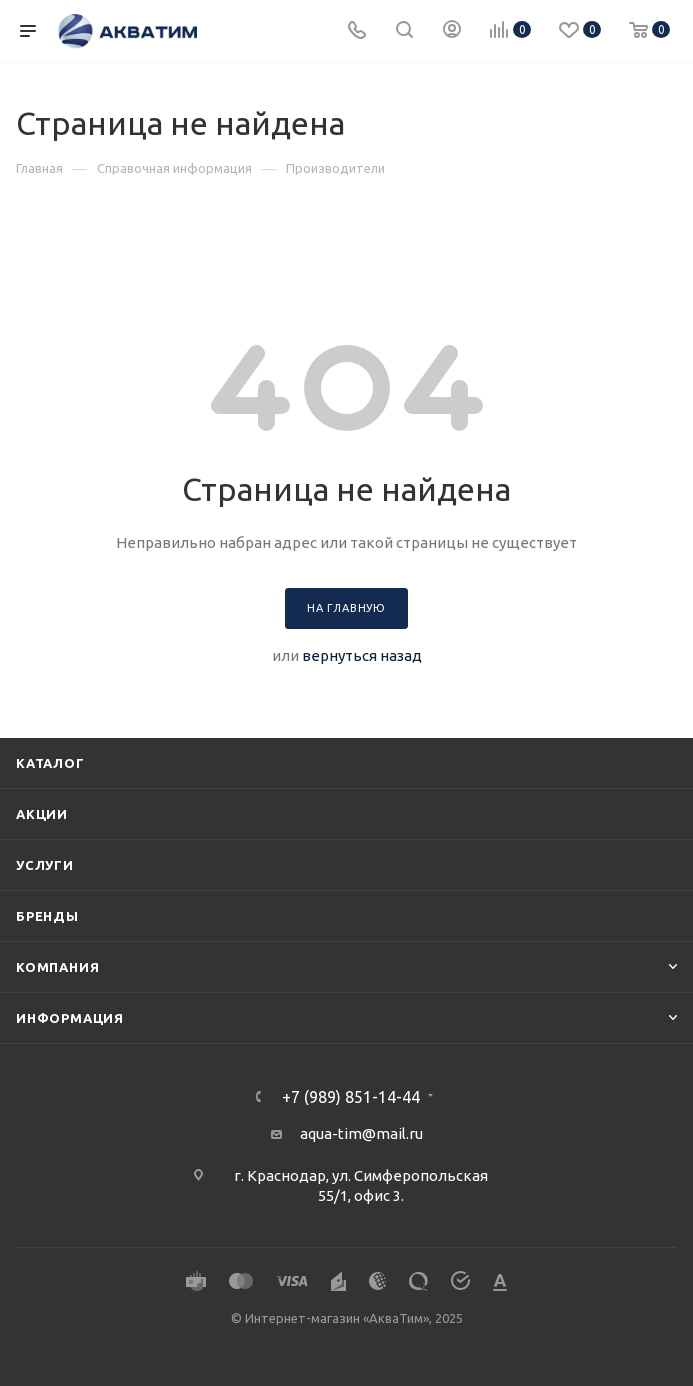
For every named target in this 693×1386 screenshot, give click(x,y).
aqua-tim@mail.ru (361, 1133)
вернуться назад (362, 655)
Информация (70, 1018)
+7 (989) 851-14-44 (351, 1097)
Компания (57, 967)
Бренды (47, 916)
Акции (42, 814)
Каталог (50, 763)
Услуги (45, 865)
